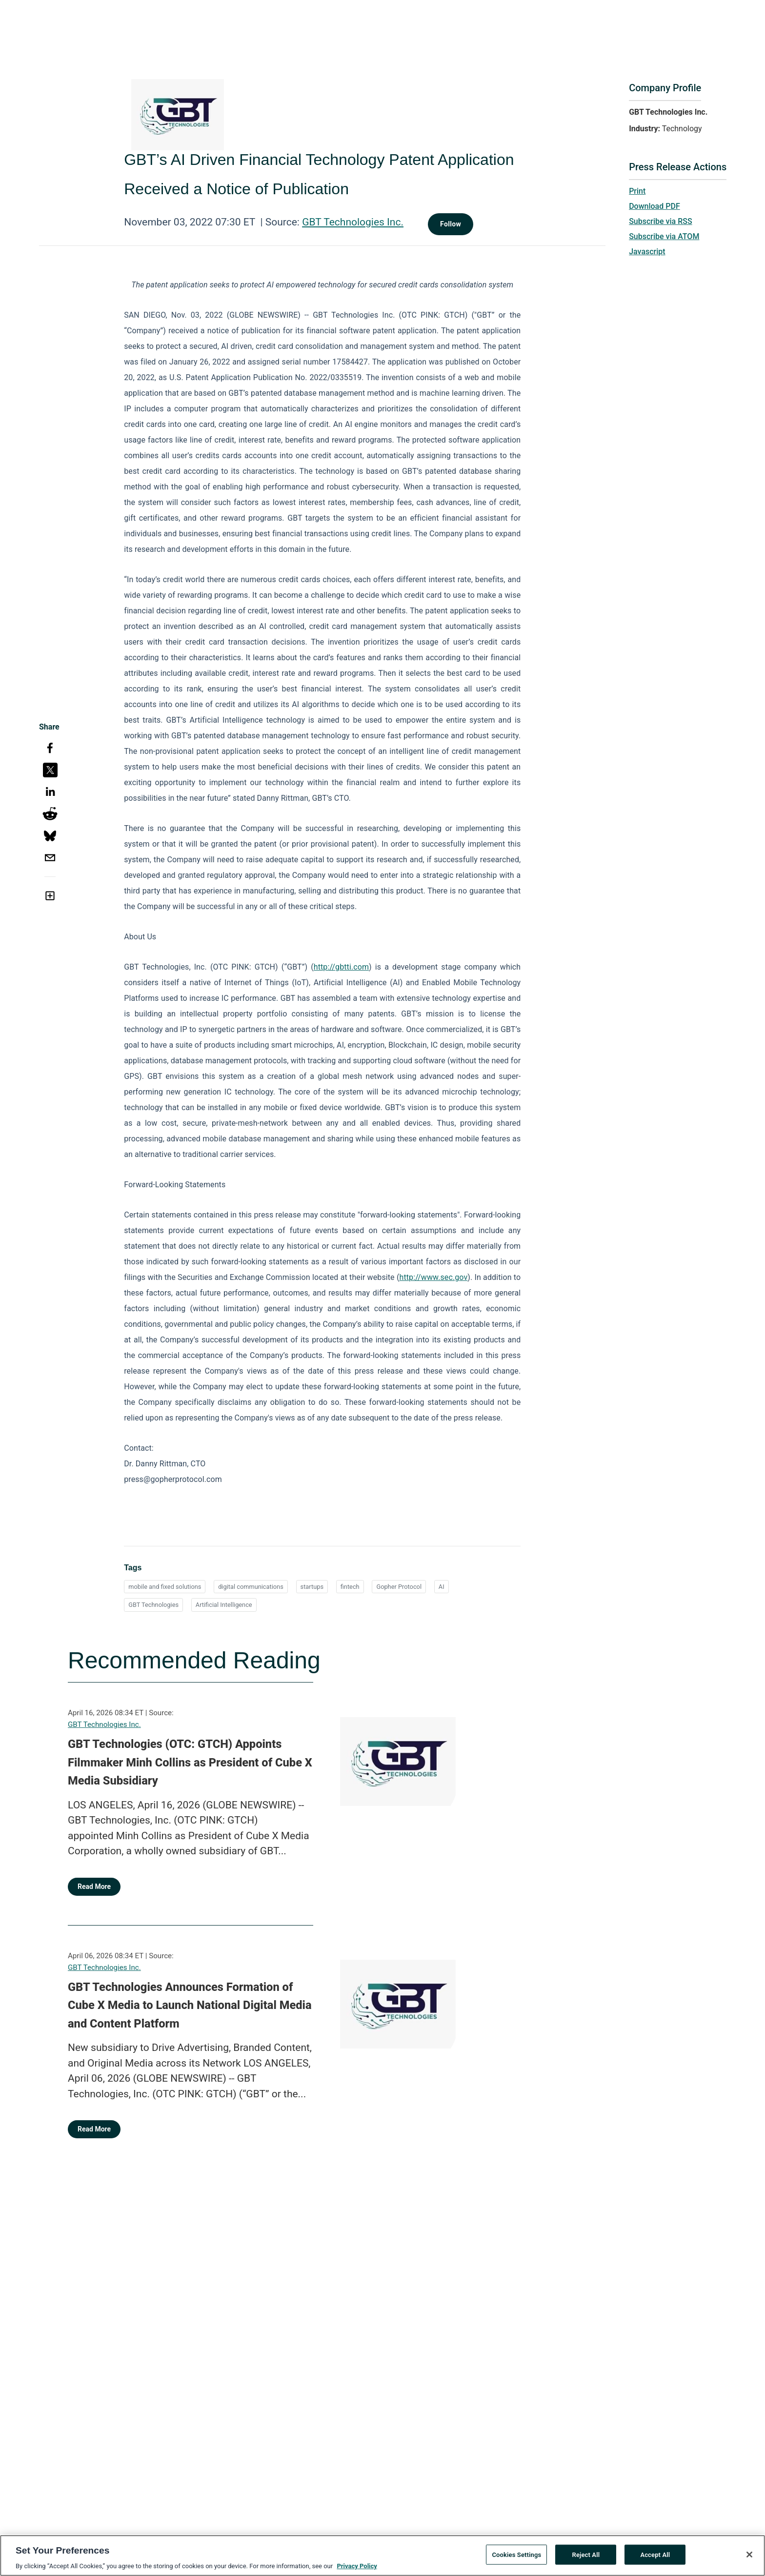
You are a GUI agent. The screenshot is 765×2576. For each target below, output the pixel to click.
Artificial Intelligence (224, 1604)
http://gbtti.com (341, 967)
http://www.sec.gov (433, 1277)
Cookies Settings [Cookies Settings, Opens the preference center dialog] (516, 2557)
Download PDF (654, 206)
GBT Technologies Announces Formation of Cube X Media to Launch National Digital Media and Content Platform (190, 2005)
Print (637, 191)
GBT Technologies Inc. (352, 222)
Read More (94, 1886)
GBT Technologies (153, 1604)
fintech (350, 1586)
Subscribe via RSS (660, 221)
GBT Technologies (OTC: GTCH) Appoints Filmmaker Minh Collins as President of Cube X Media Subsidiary (190, 1762)
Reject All (586, 2557)
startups (312, 1586)
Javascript (647, 251)
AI (441, 1586)
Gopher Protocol (399, 1586)
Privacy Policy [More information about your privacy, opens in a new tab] (357, 2569)
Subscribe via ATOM (664, 236)
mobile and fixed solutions (164, 1586)
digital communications (250, 1586)
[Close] (749, 2557)
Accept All (655, 2557)
